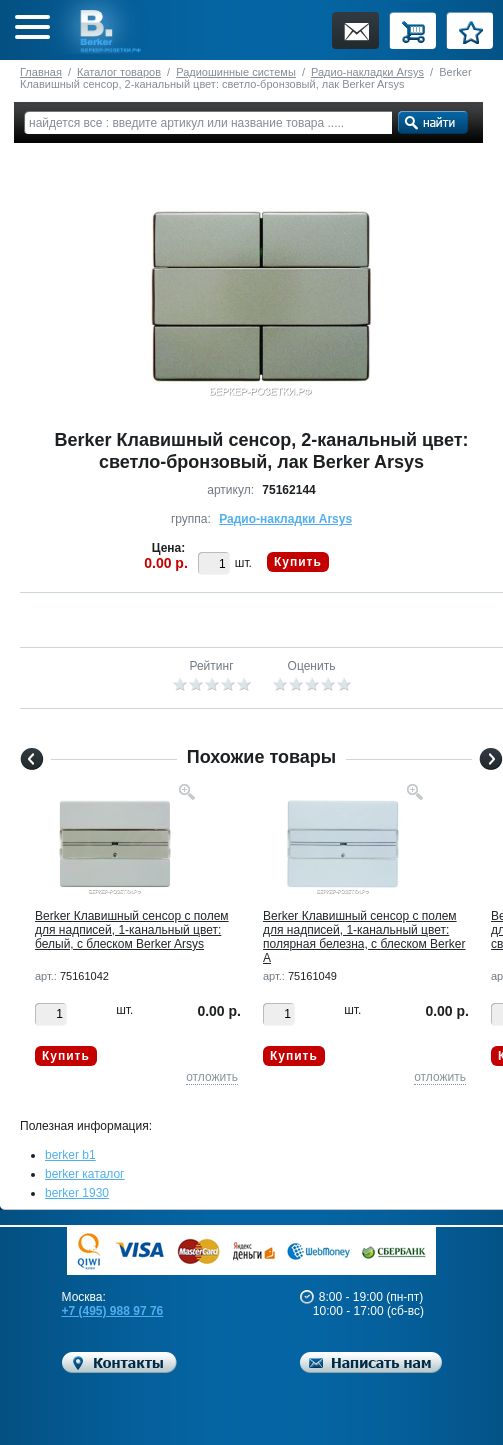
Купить (298, 562)
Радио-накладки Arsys (367, 72)
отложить (212, 1077)
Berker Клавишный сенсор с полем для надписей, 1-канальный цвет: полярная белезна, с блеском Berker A (364, 937)
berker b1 (70, 1155)
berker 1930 (77, 1193)
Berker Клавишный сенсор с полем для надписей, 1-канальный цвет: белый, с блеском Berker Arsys (132, 930)
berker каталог (85, 1174)
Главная (41, 72)
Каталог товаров (119, 72)
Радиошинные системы (236, 72)
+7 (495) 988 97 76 (113, 1311)
